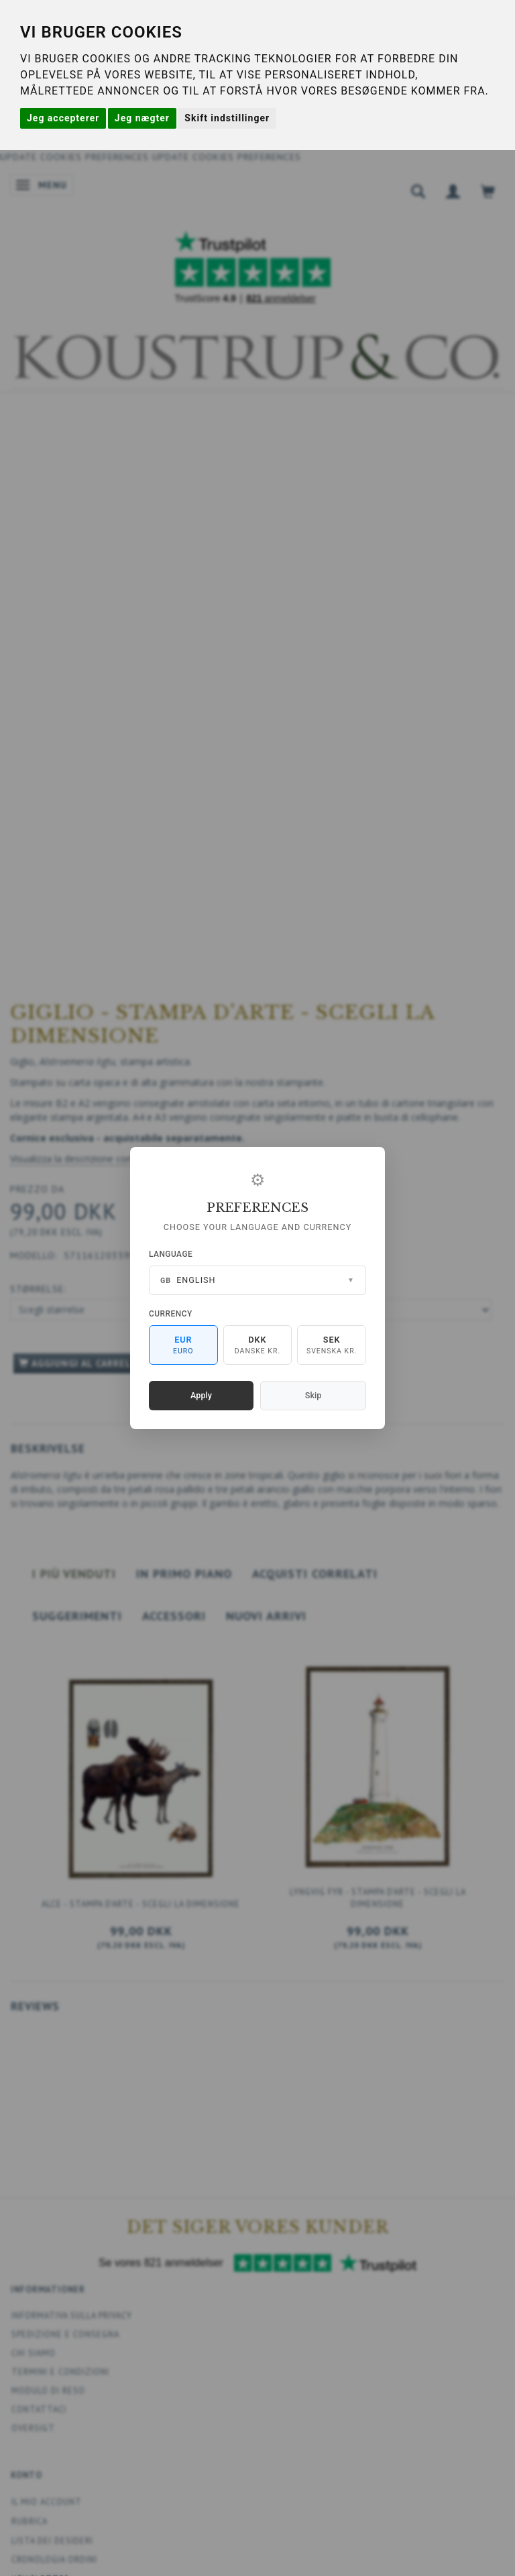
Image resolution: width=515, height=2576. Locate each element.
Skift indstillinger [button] (227, 118)
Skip (313, 1395)
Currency (170, 1313)
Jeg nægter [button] (142, 118)
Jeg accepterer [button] (63, 118)
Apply (201, 1395)
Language (170, 1254)
